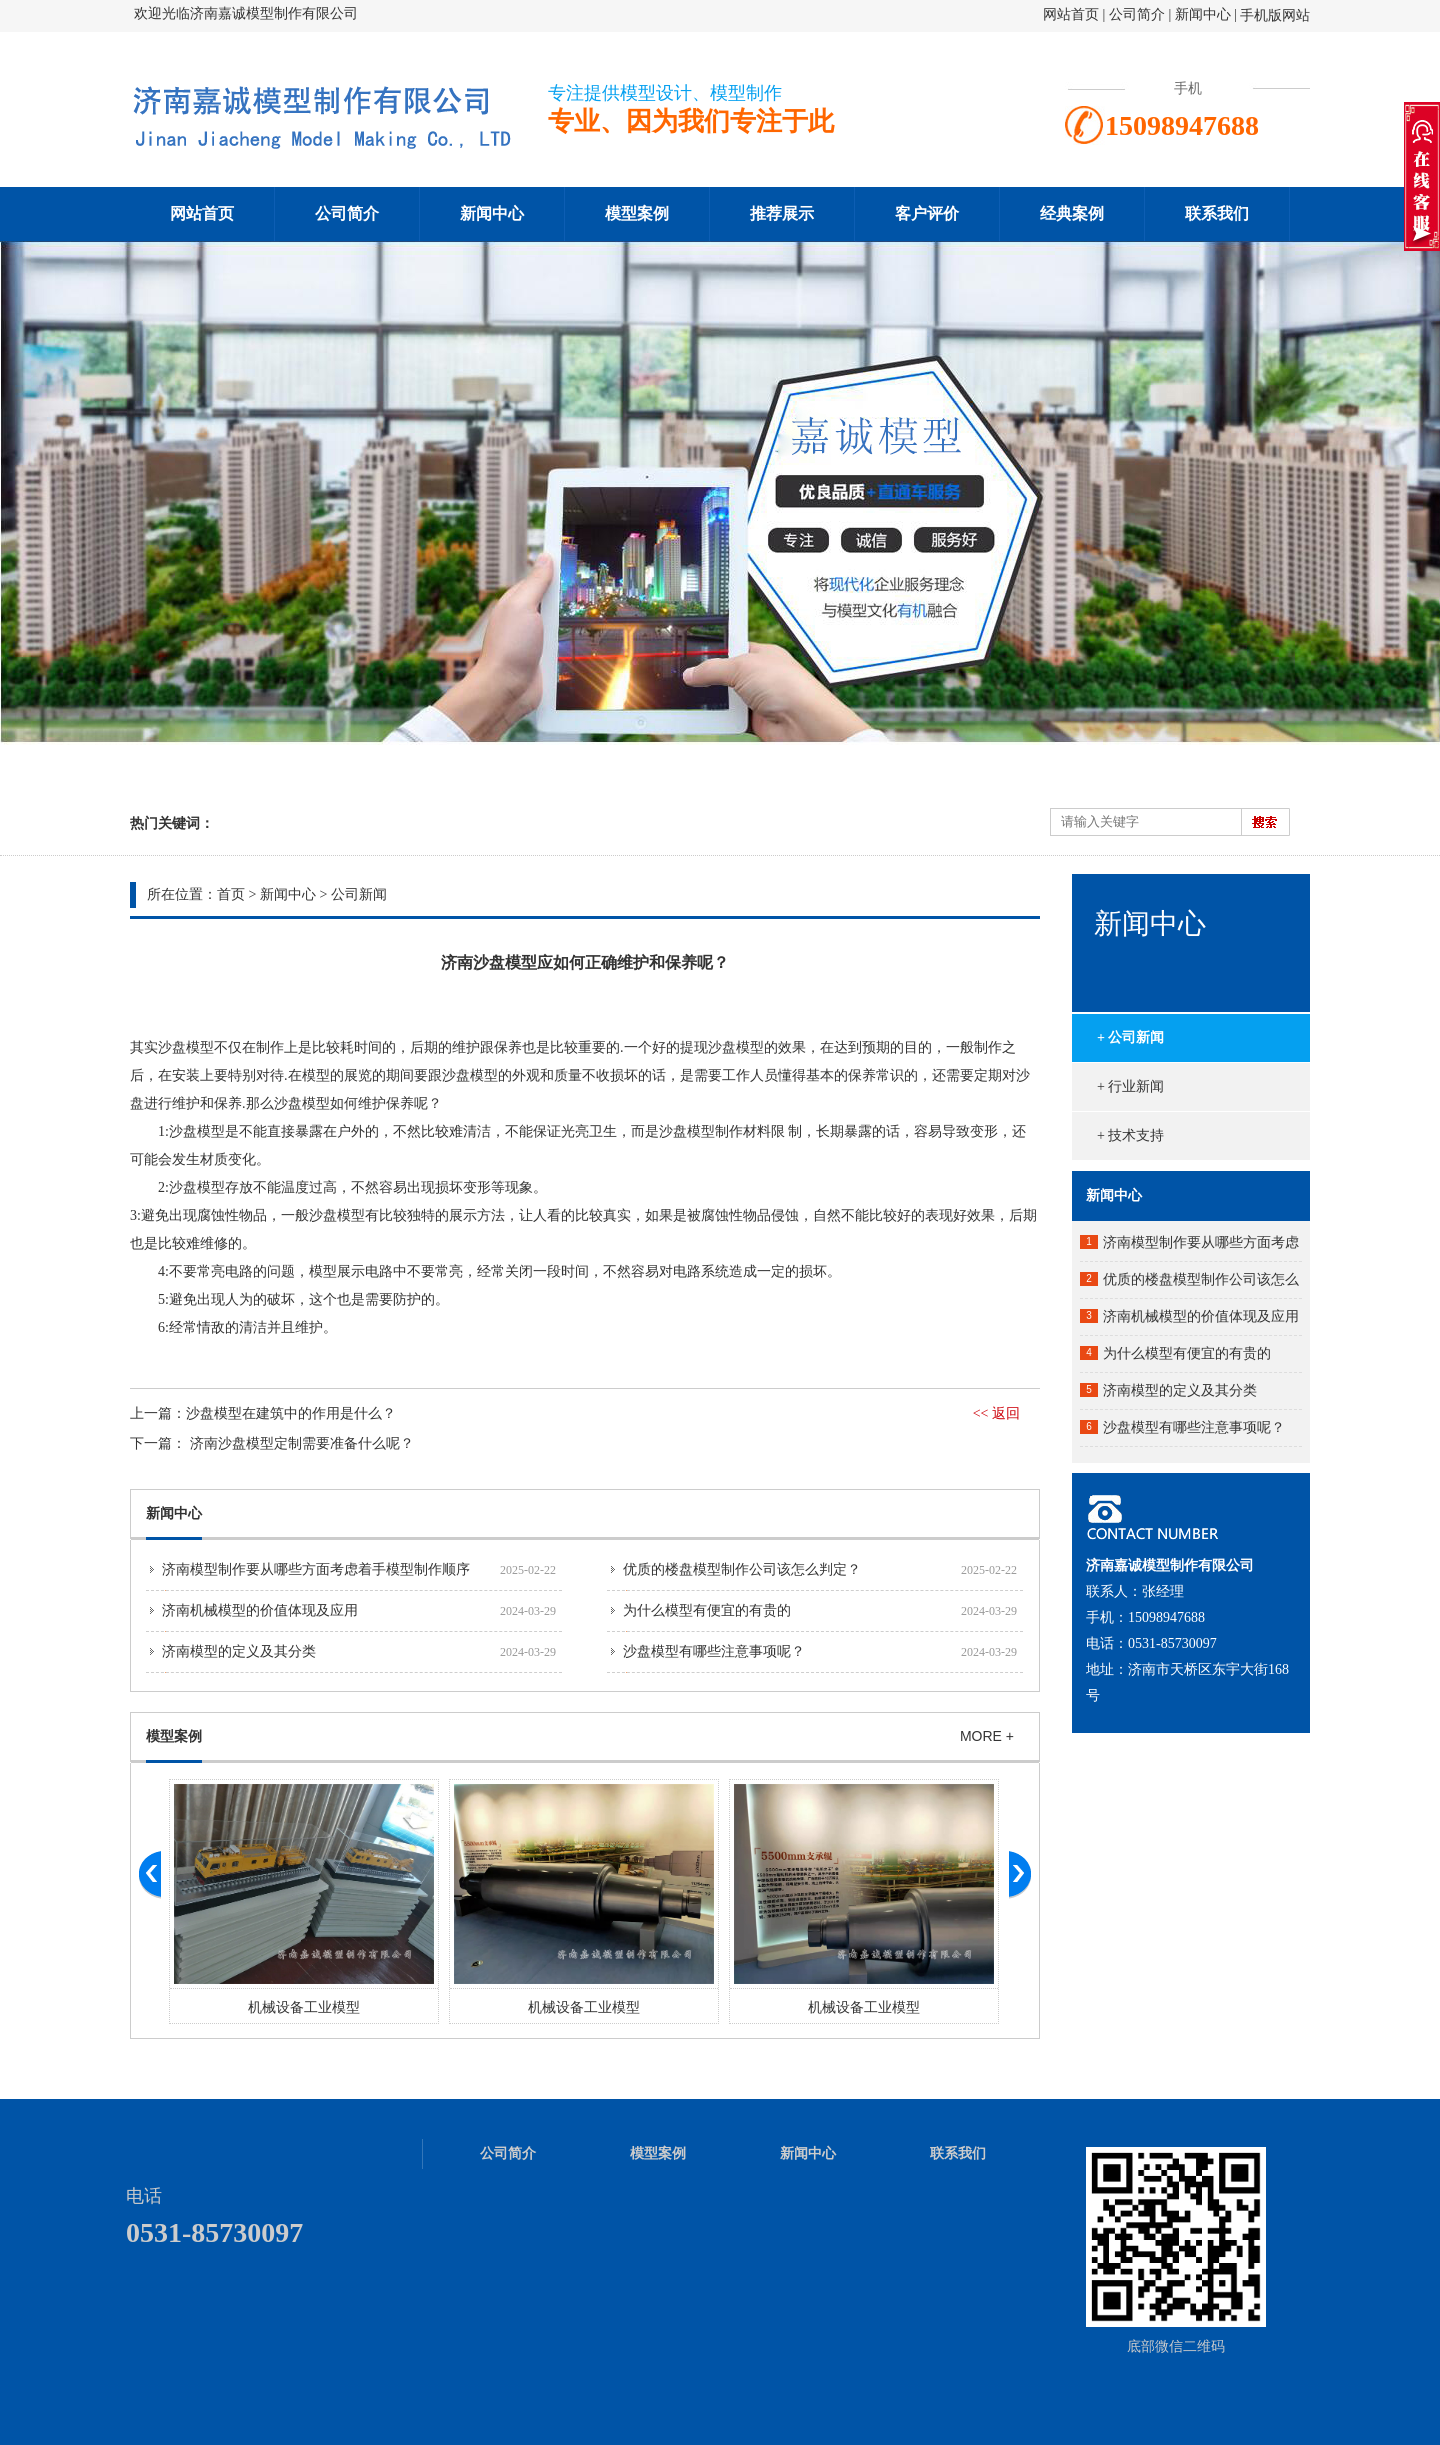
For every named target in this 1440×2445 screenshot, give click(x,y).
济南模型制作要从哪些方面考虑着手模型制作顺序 (316, 1569)
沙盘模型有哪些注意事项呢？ (714, 1651)
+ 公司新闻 (1130, 1037)
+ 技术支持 (1130, 1135)
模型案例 (637, 213)
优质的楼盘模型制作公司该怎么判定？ (742, 1569)
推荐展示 (782, 213)
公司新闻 (359, 894)
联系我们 (1217, 213)
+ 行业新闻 (1130, 1086)
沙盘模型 (186, 1047)
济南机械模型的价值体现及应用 (260, 1610)
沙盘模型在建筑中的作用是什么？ (291, 1413)
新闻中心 (1203, 14)
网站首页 (1071, 14)
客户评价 (927, 213)
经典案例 (1072, 213)
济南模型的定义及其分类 (239, 1651)
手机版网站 (1275, 15)
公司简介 (1139, 14)
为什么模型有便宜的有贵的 (707, 1610)
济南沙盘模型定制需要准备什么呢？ (302, 1443)
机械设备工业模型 (304, 2007)
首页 (231, 894)
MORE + (987, 1736)
